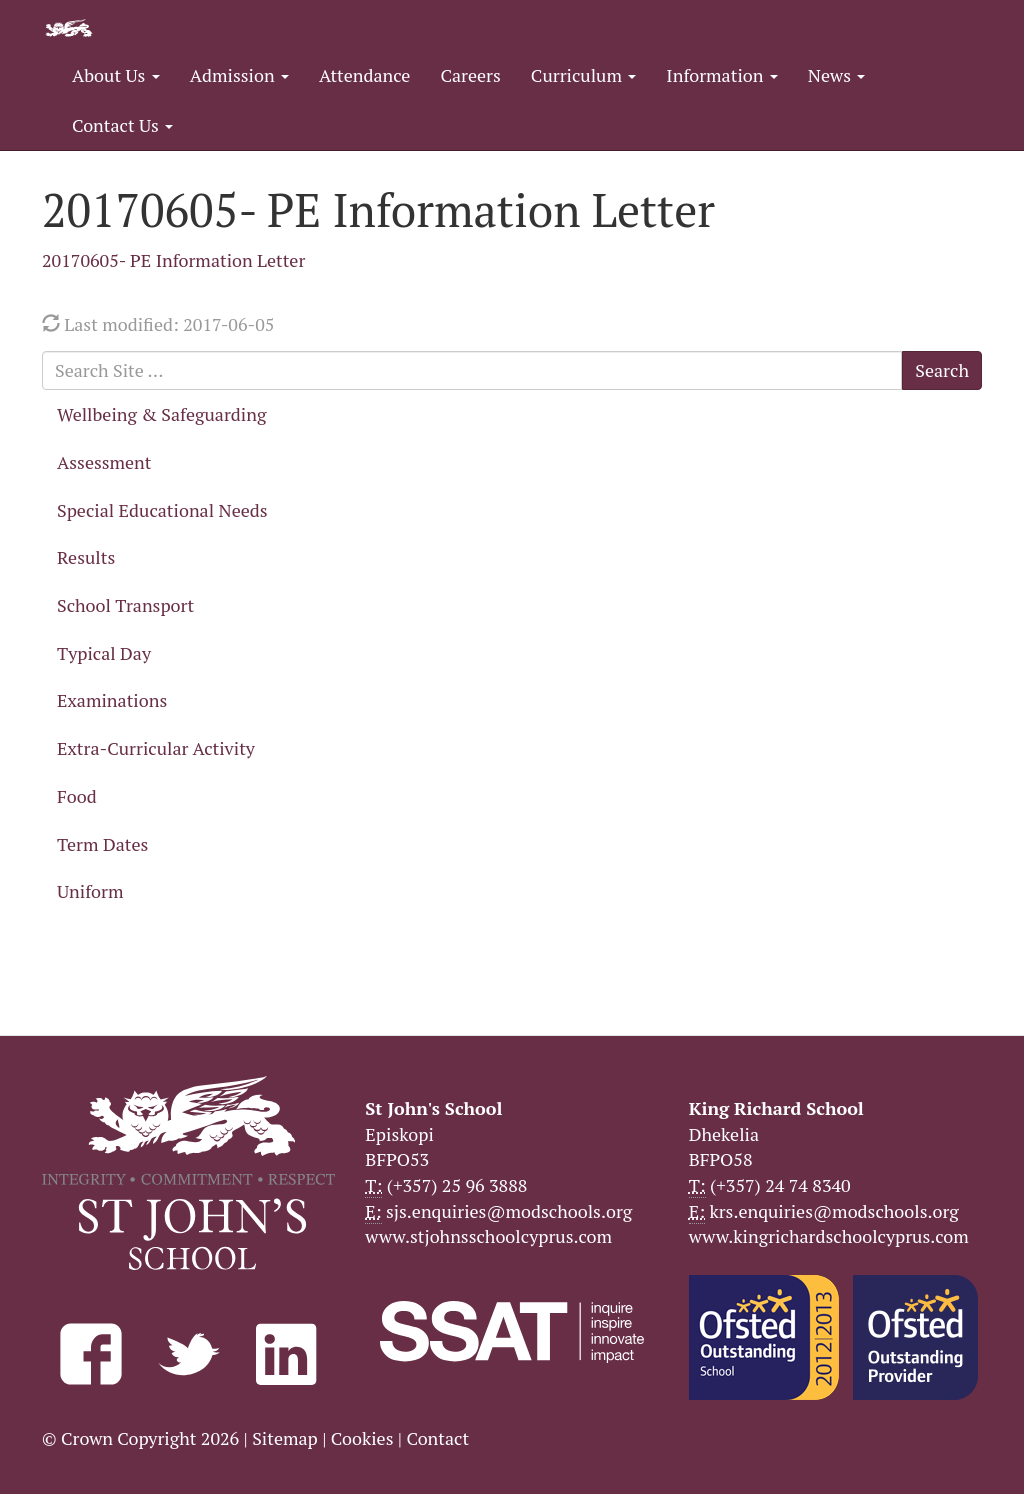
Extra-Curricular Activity (156, 748)
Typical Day (104, 653)
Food (77, 796)
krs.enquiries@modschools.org (833, 1211)
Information (721, 75)
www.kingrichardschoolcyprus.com (829, 1236)
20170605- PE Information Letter (173, 260)
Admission (239, 75)
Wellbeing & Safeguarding (161, 414)
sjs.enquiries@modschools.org (509, 1211)
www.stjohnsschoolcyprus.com (488, 1236)
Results (86, 557)
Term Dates (102, 844)
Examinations (112, 700)
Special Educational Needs (162, 510)
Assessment (104, 462)
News (836, 75)
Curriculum (584, 75)
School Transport (125, 605)
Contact (437, 1438)
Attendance (364, 75)
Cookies (362, 1438)
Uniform (90, 891)
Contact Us (122, 125)
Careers (470, 75)
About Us (116, 75)
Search (942, 370)
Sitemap (285, 1438)
